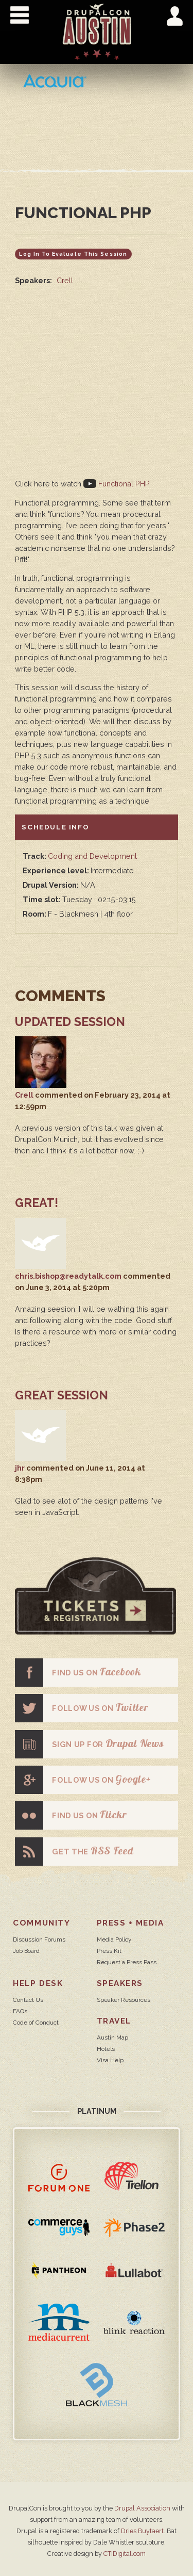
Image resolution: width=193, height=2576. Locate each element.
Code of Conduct (36, 2022)
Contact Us (28, 1999)
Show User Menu (175, 16)
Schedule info (55, 826)
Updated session (70, 1022)
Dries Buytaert (142, 2531)
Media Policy (114, 1939)
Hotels (106, 2048)
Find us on (78, 1672)
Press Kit (109, 1950)
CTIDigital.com (124, 2553)
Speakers (120, 1983)
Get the (74, 1851)
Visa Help (110, 2060)
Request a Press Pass (126, 1962)
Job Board (26, 1950)
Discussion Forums (39, 1939)
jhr (20, 1467)
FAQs (20, 2011)
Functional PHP (116, 483)
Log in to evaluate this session (73, 254)
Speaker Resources (123, 1999)
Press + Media (130, 1923)
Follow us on (82, 1708)
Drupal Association (142, 2508)
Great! (36, 1203)
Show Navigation (19, 15)
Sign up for (89, 1744)
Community (41, 1923)
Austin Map (112, 2037)
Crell (65, 280)
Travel (114, 2021)
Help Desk (38, 1983)
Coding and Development (92, 856)
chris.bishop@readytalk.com (68, 1275)
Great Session (61, 1395)
